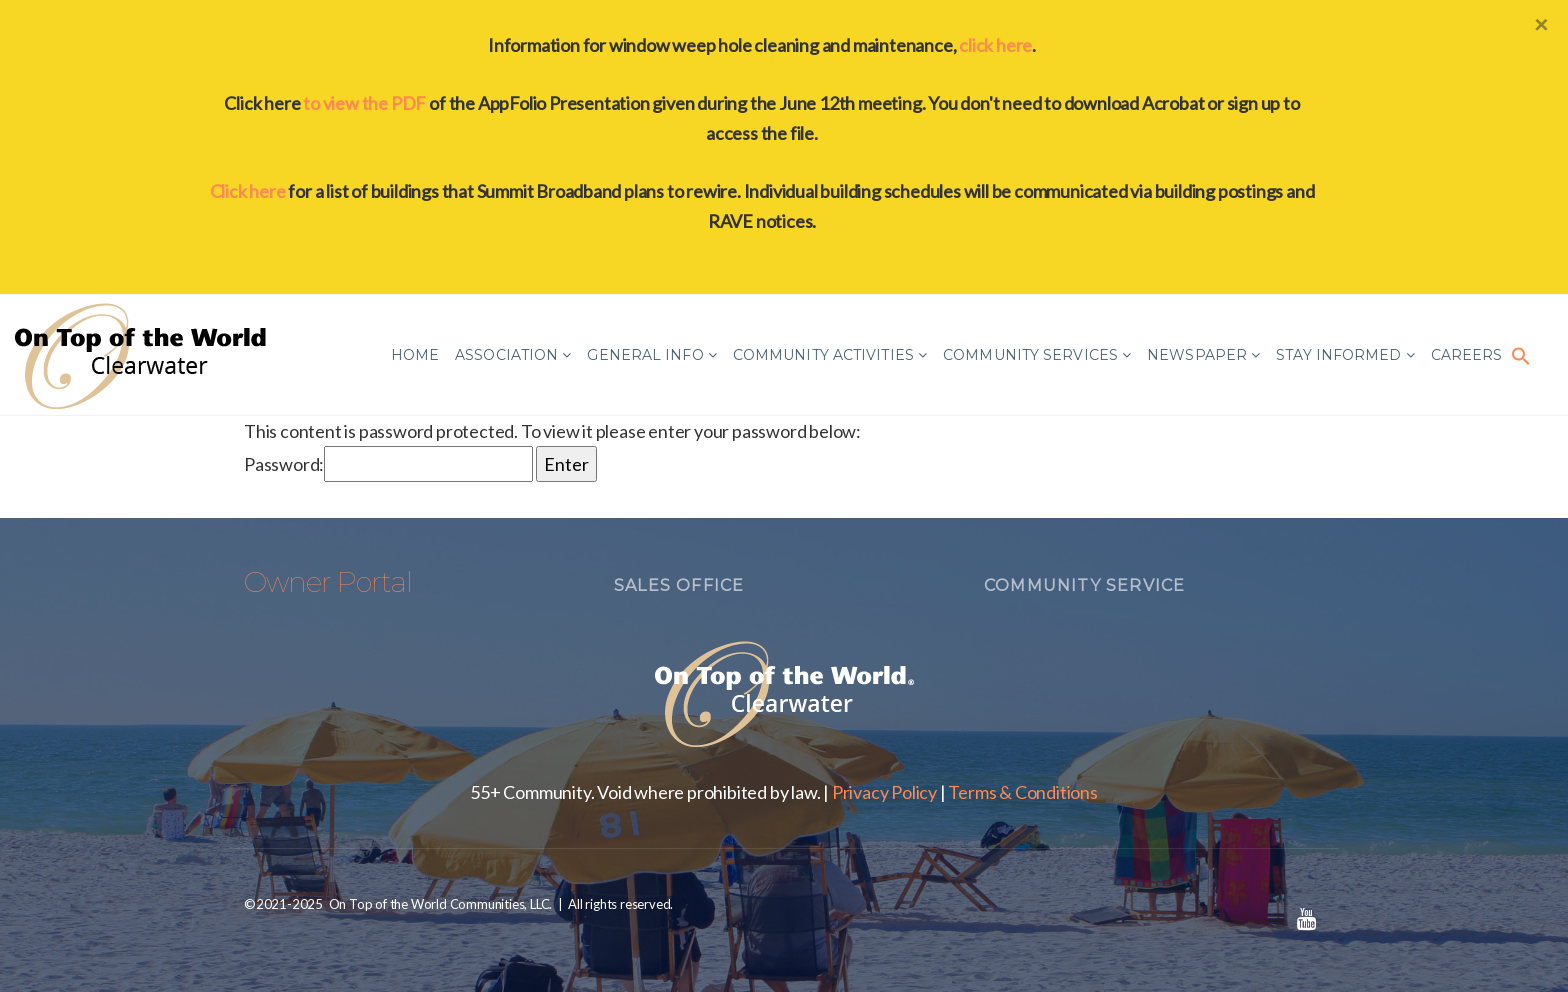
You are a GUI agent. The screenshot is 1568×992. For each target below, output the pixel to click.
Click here (248, 191)
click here (995, 45)
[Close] (1541, 24)
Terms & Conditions (1022, 792)
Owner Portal (328, 582)
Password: (388, 464)
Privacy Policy (884, 792)
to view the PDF (364, 103)
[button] (1521, 355)
